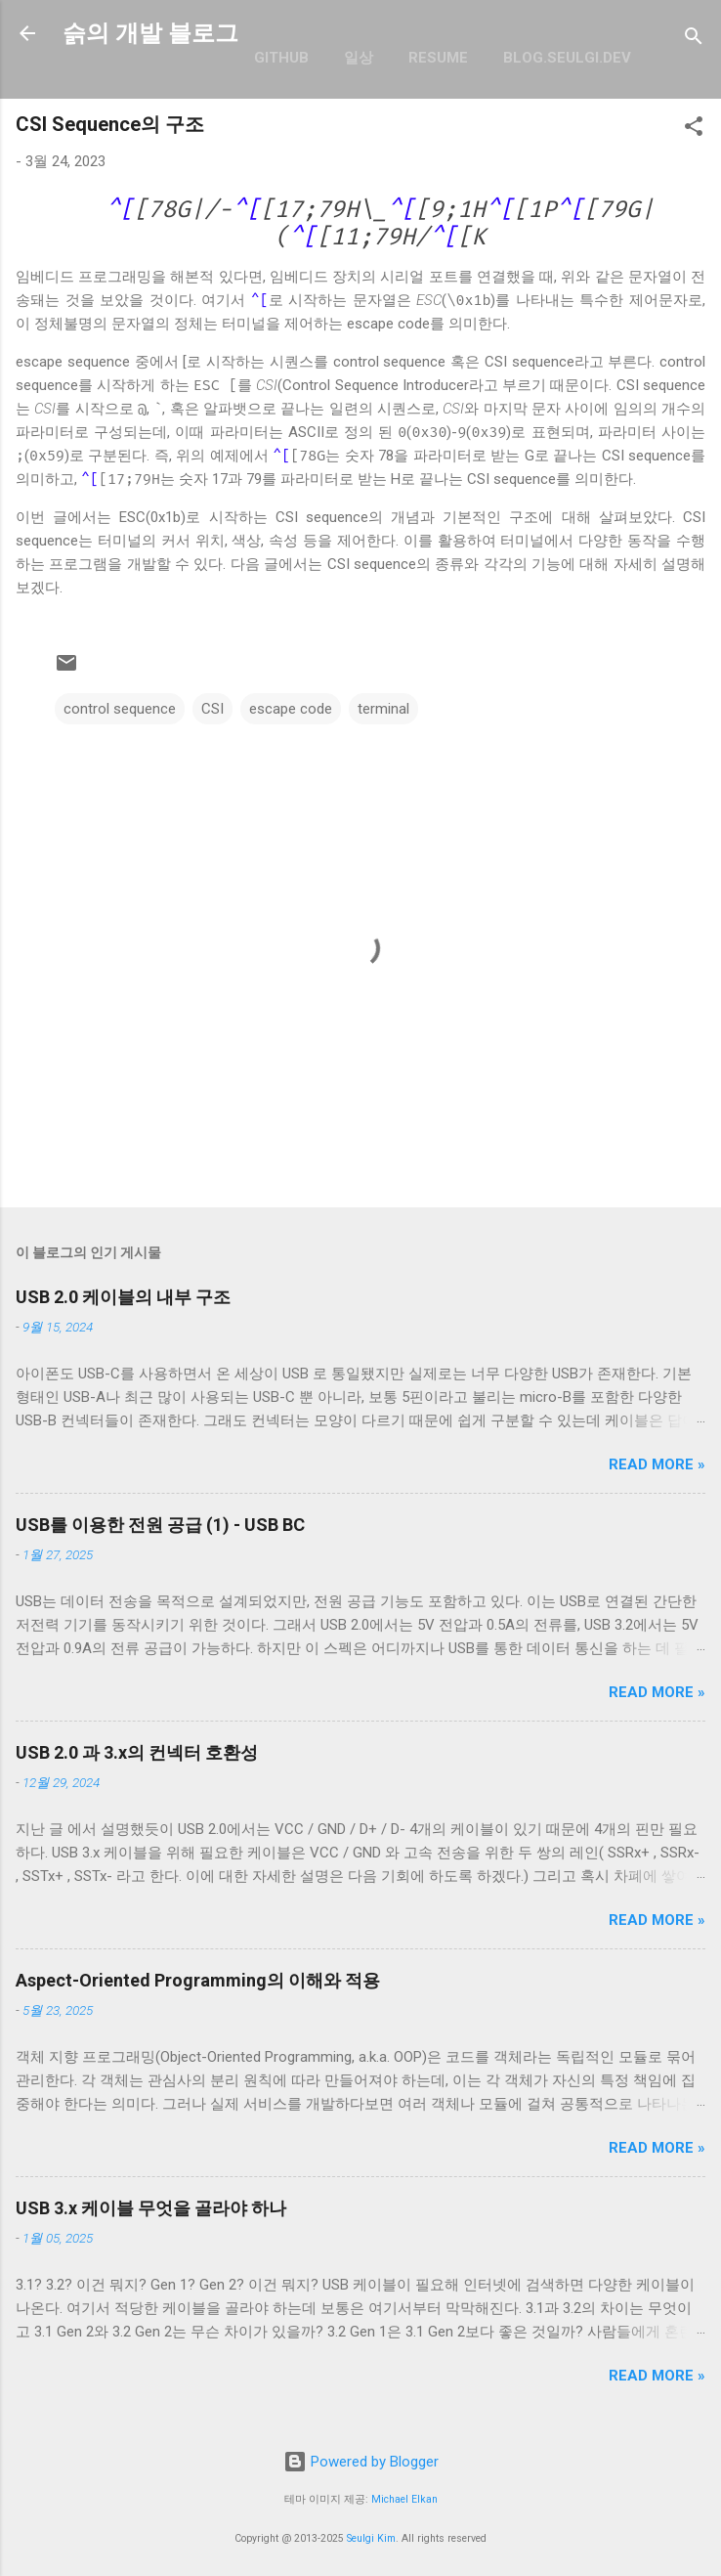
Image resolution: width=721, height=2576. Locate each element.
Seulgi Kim (371, 2538)
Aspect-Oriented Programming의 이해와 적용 (198, 1980)
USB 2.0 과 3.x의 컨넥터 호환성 (137, 1752)
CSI (212, 709)
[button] (693, 129)
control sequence (120, 709)
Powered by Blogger (361, 2461)
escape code (290, 709)
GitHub (281, 57)
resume (438, 57)
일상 (358, 57)
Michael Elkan (404, 2499)
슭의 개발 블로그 (150, 33)
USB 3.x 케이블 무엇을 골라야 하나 (151, 2208)
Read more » (657, 1464)
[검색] (693, 39)
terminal (383, 709)
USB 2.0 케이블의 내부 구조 (123, 1297)
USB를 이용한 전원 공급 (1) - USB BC (160, 1524)
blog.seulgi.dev (567, 57)
